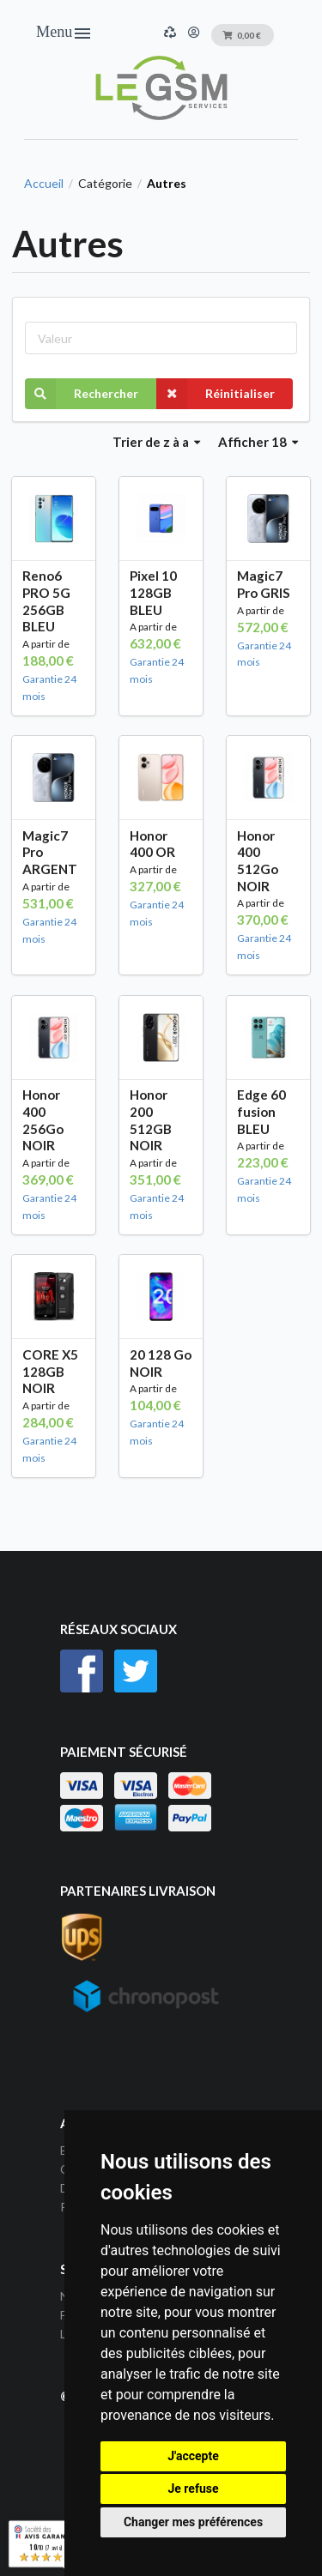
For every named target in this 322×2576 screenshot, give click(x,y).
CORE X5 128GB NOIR (50, 1371)
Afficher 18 (258, 441)
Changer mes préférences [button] (193, 2522)
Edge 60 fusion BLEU (261, 1111)
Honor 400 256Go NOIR (43, 1120)
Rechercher (81, 393)
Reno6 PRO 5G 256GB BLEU (46, 601)
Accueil (44, 184)
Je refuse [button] (192, 2488)
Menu (64, 33)
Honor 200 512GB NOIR (151, 1120)
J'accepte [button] (193, 2456)
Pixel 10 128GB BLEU (153, 592)
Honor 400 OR (152, 844)
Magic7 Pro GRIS (263, 584)
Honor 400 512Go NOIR (257, 861)
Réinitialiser (215, 393)
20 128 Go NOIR (160, 1363)
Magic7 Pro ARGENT (49, 852)
